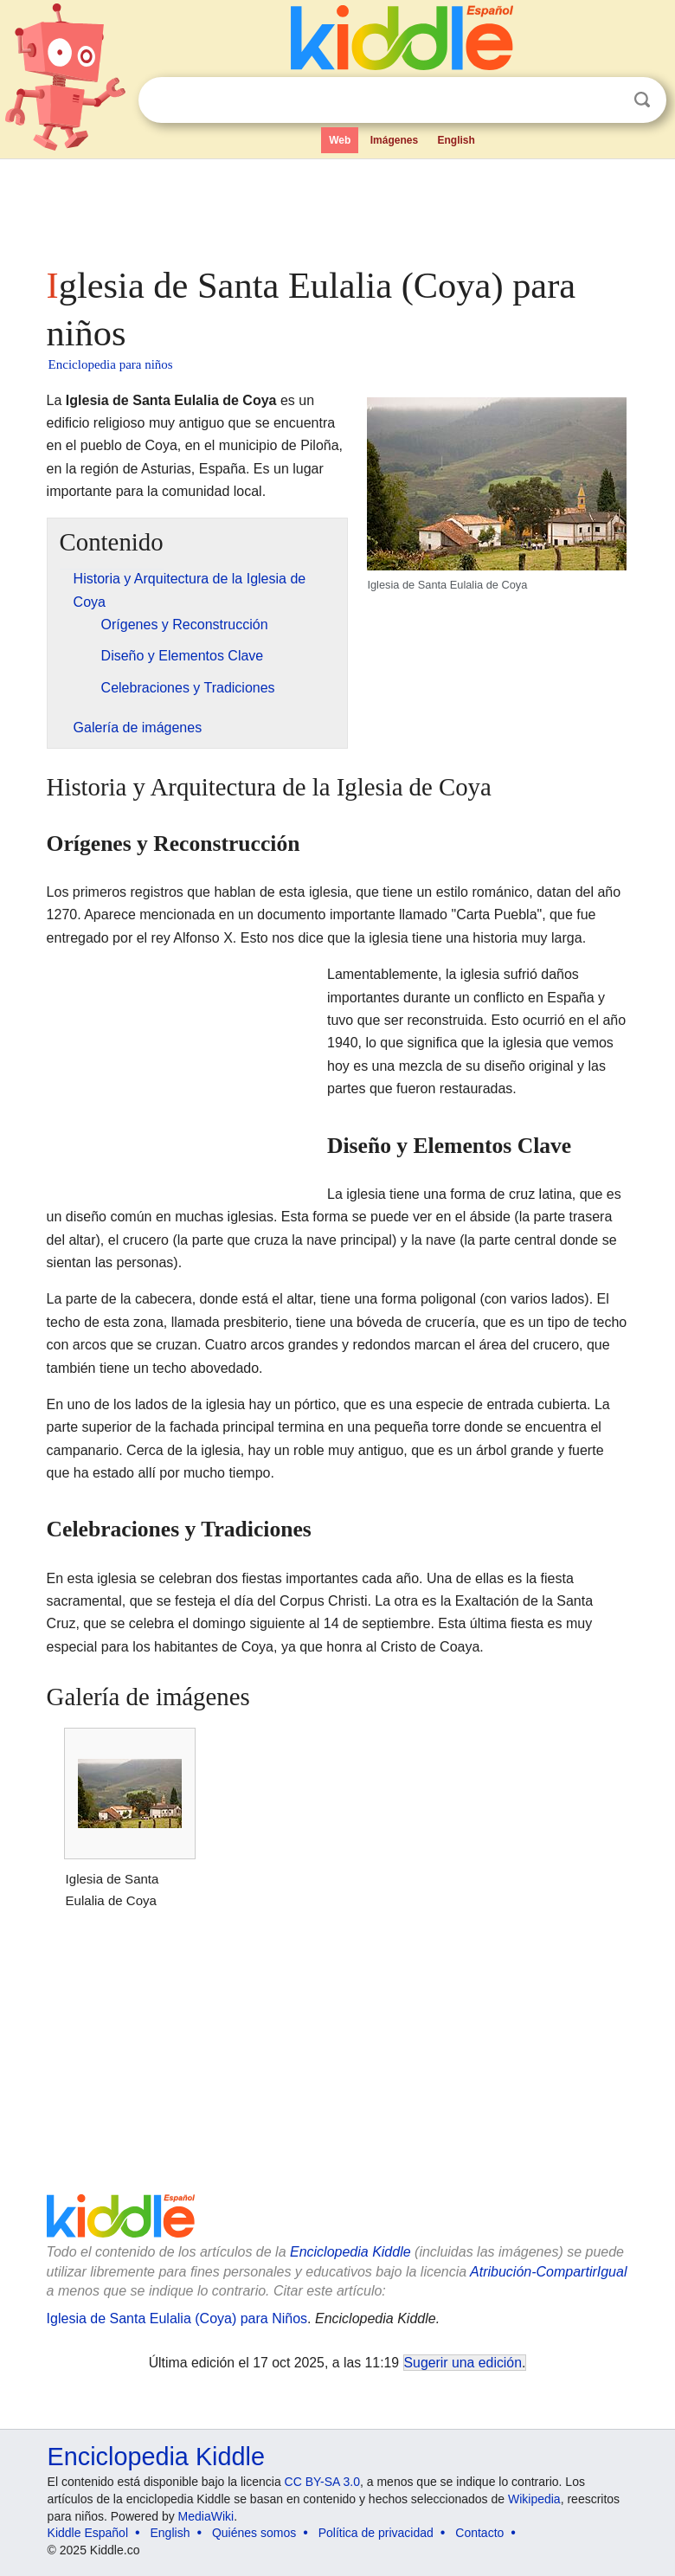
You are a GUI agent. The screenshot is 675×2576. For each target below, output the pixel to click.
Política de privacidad (376, 2533)
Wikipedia (534, 2499)
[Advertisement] (338, 207)
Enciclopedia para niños (110, 364)
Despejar (606, 100)
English (456, 140)
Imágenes (394, 140)
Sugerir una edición (463, 2362)
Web (339, 140)
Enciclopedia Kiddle (350, 2251)
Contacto (479, 2533)
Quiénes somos (254, 2533)
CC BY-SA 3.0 (322, 2482)
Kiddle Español (88, 2533)
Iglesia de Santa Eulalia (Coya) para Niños (177, 2318)
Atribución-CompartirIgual (548, 2271)
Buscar (642, 99)
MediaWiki (206, 2516)
